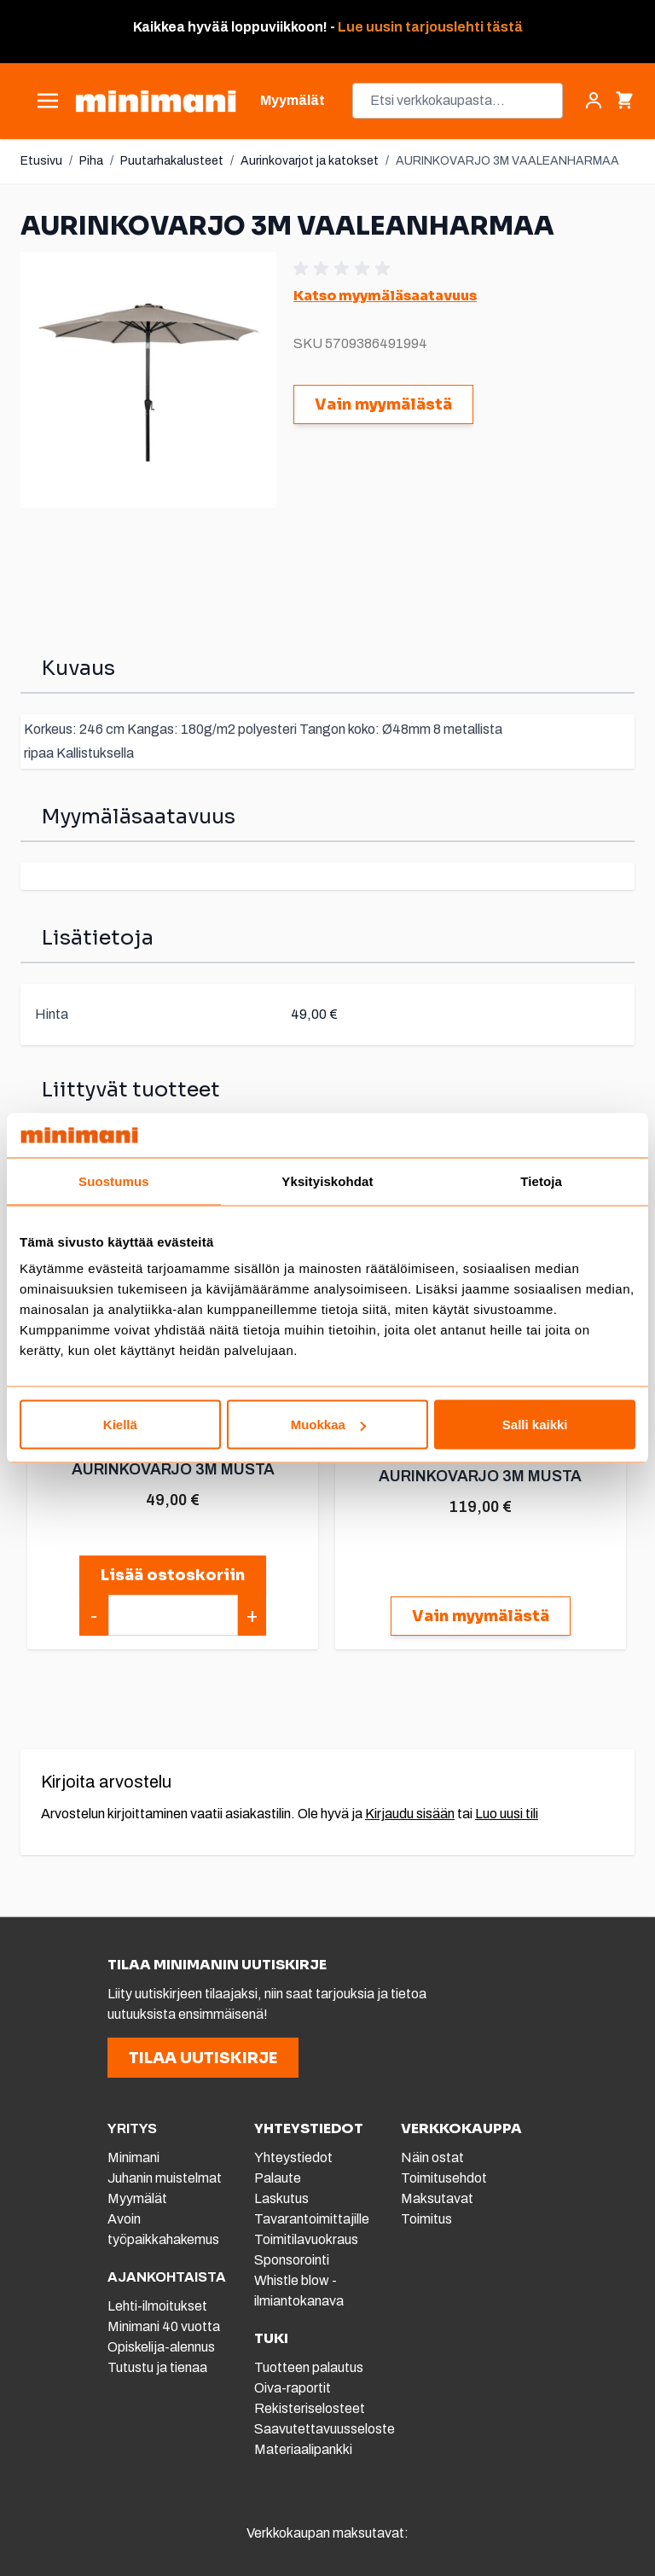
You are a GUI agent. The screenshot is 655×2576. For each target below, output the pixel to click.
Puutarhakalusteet (171, 160)
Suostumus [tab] (113, 1180)
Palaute (277, 2178)
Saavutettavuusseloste (324, 2429)
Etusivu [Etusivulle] (41, 160)
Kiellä (120, 1424)
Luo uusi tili (506, 1813)
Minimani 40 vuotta (163, 2326)
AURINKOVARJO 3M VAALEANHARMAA (507, 160)
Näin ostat (432, 2157)
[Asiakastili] (593, 100)
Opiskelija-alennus (161, 2347)
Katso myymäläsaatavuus (385, 296)
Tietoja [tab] (541, 1180)
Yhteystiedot (293, 2157)
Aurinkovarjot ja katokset (310, 160)
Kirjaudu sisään (410, 1813)
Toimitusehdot (444, 2178)
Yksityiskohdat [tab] (327, 1180)
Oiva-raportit (292, 2388)
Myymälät (137, 2198)
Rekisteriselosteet (309, 2408)
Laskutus (281, 2198)
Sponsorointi (291, 2260)
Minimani (133, 2157)
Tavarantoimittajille (311, 2219)
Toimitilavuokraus (306, 2239)
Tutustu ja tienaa (157, 2367)
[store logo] (155, 101)
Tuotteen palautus (310, 2367)
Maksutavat (437, 2198)
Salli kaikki (535, 1424)
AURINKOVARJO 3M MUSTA (172, 1468)
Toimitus (426, 2219)
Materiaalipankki (303, 2449)
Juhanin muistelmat (164, 2178)
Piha (91, 160)
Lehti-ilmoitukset (157, 2306)
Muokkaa (328, 1424)
